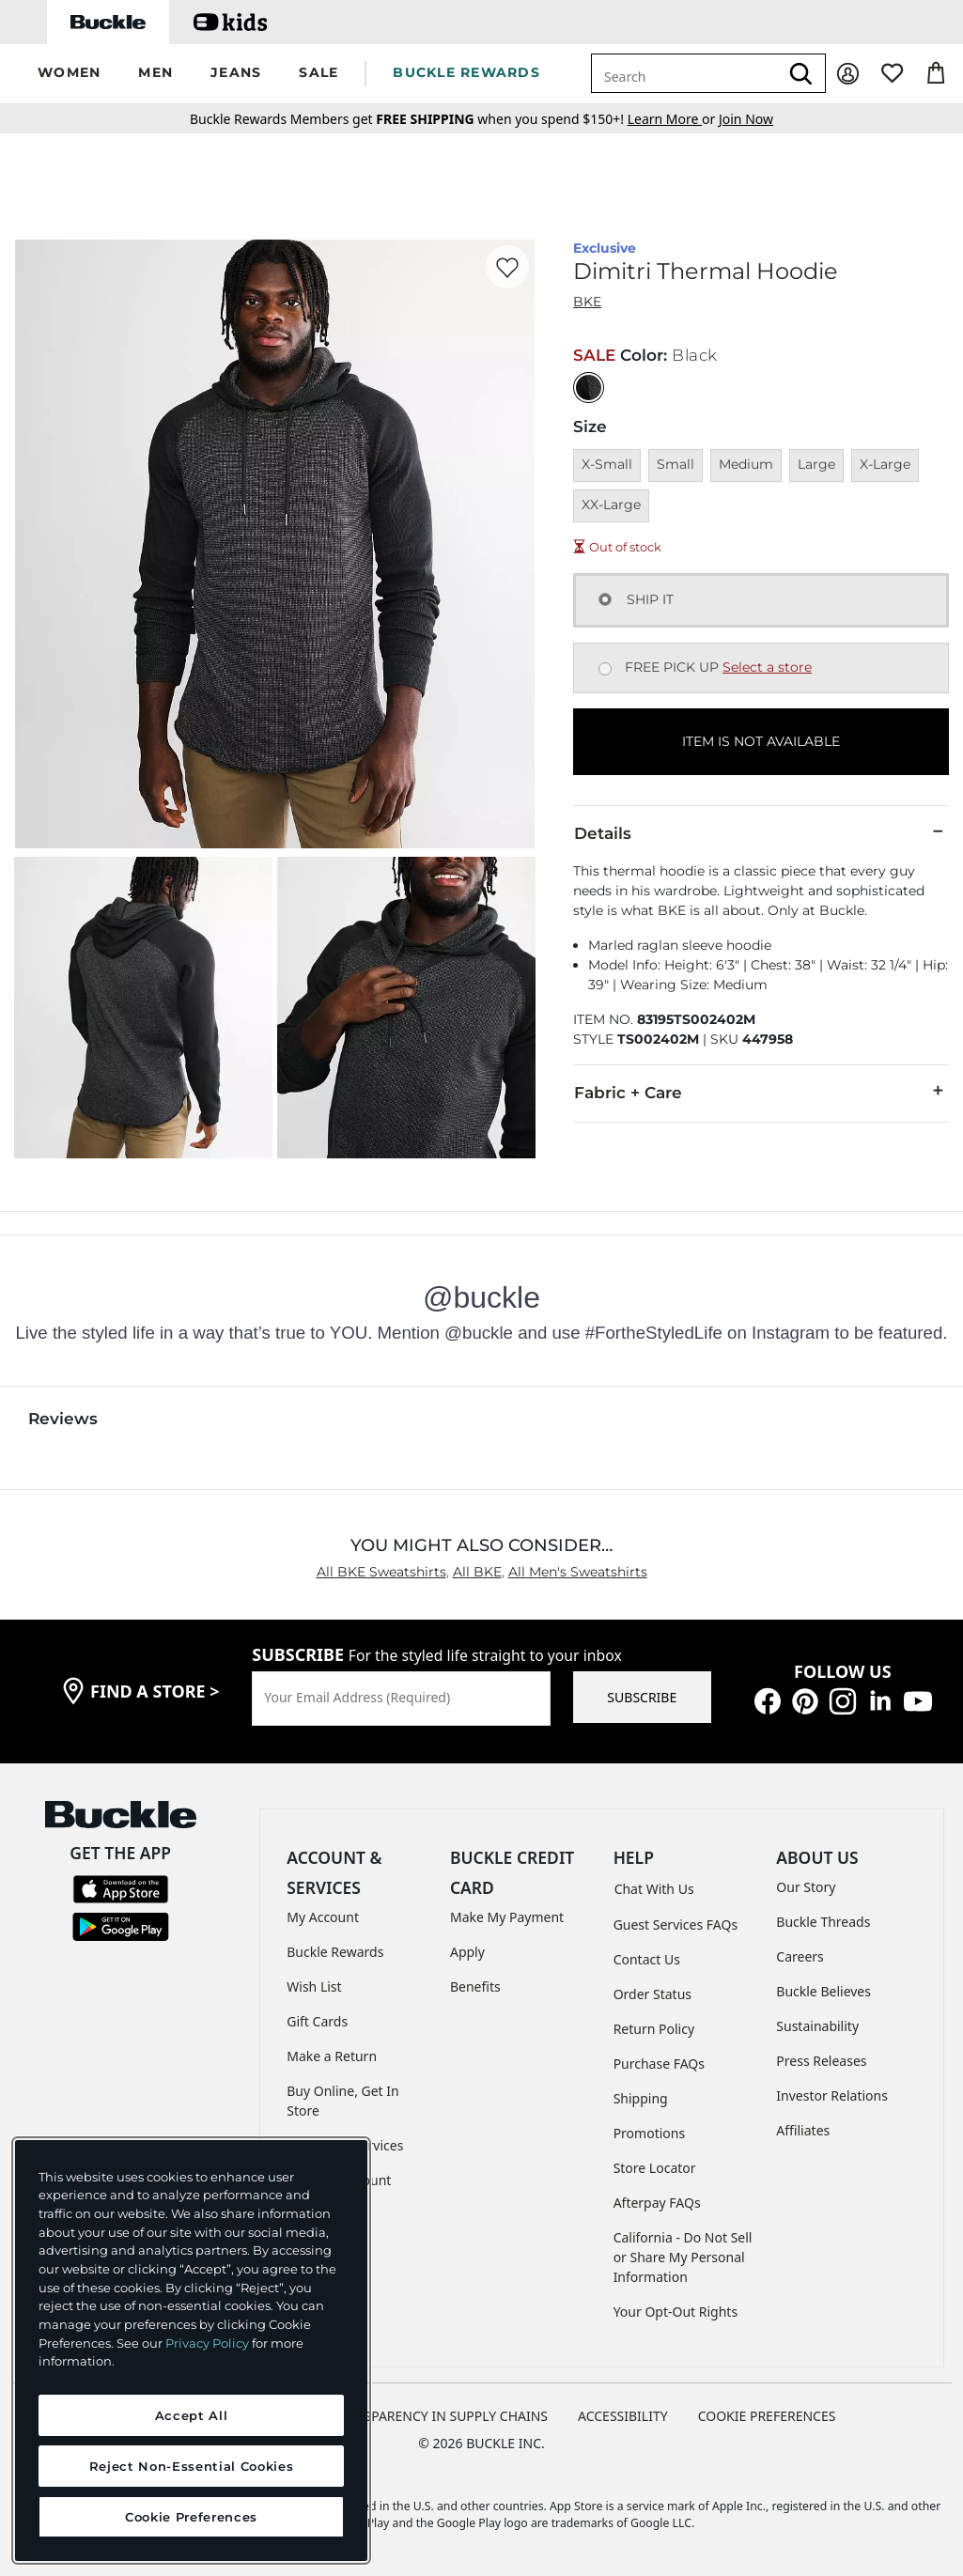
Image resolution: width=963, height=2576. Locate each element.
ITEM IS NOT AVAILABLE (761, 741)
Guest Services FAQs (676, 1924)
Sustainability (817, 2026)
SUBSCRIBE (641, 1697)
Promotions (650, 2133)
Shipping (641, 2098)
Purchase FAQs (659, 2063)
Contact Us (647, 1959)
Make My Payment (507, 1917)
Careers (799, 1956)
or (673, 119)
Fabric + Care (761, 1091)
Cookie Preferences (767, 2416)
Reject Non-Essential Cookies (191, 2466)
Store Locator (655, 2168)
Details (761, 832)
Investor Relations (832, 2095)
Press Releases (821, 2061)
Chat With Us (654, 1889)
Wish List (314, 1986)
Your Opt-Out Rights (676, 2311)
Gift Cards (317, 2021)
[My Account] (848, 74)
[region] (191, 2350)
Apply (467, 1952)
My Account (323, 1917)
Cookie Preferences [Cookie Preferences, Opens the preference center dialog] (191, 2516)
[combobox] (685, 73)
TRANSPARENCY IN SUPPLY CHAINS (439, 2416)
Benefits (475, 1986)
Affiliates (803, 2130)
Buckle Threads (823, 1922)
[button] (69, 74)
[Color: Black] (588, 387)
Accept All (191, 2415)
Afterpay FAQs (657, 2202)
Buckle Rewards (335, 1952)
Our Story (805, 1887)
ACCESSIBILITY (623, 2416)
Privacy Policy (207, 2343)
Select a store (767, 667)
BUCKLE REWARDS (466, 72)
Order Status (652, 1994)
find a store (155, 1691)
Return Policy (654, 2029)
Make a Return (332, 2056)
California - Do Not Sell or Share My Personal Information (683, 2257)
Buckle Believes (823, 1991)
